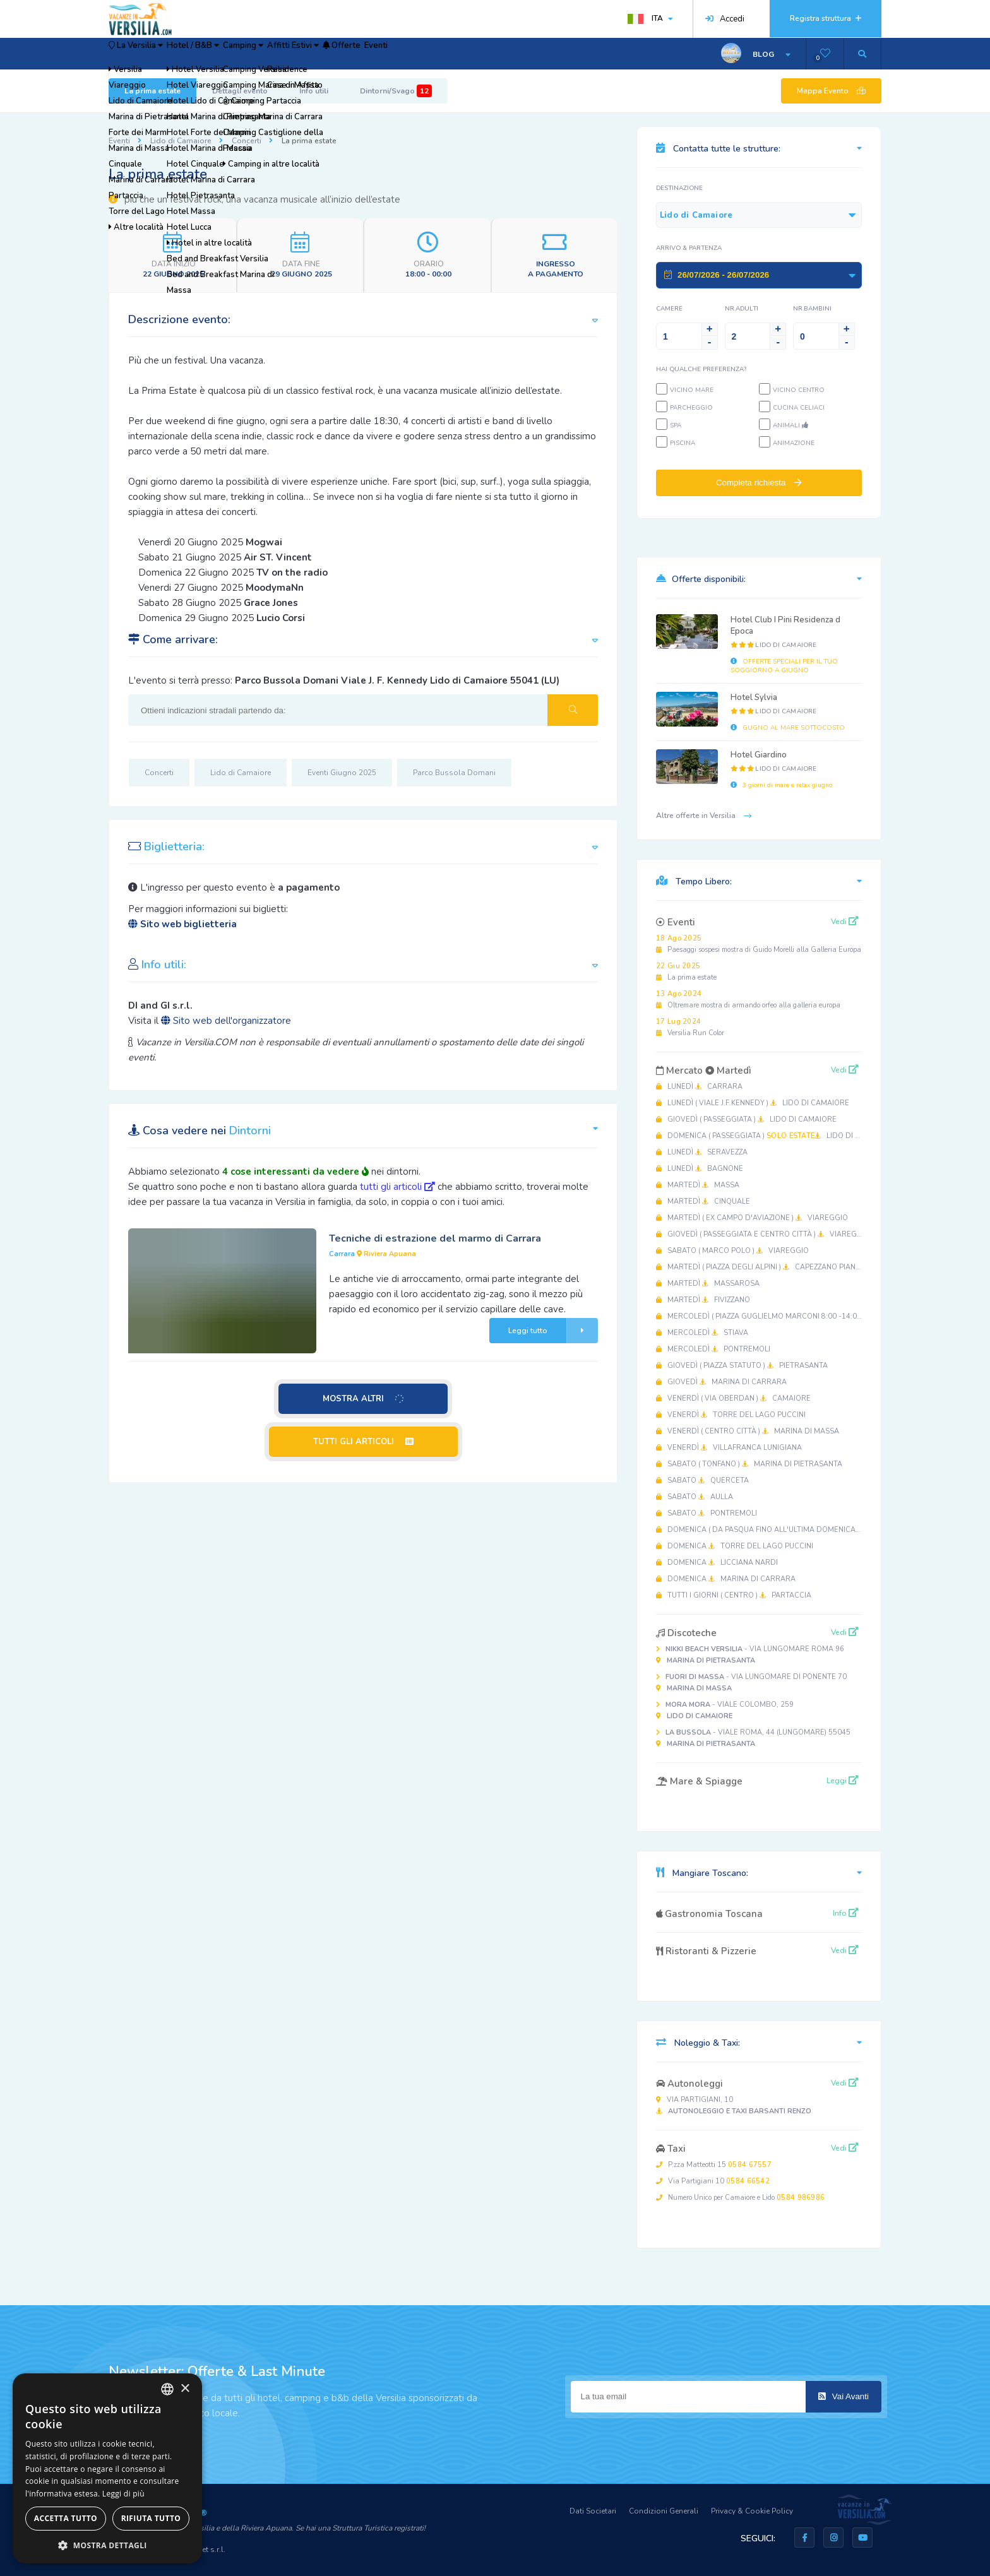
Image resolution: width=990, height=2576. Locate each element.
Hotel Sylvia (754, 697)
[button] (107, 2545)
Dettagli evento (240, 91)
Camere (669, 308)
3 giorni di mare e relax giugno (781, 785)
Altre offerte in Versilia (703, 815)
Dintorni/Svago (396, 91)
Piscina (682, 443)
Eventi (498, 53)
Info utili (313, 91)
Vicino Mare (691, 390)
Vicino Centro (799, 390)
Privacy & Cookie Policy (752, 2511)
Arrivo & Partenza (689, 248)
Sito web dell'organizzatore (226, 1020)
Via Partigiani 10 (713, 2181)
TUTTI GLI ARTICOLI (363, 1441)
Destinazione (679, 188)
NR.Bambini (812, 308)
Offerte (444, 53)
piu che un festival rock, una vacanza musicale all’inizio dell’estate (254, 199)
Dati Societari (593, 2511)
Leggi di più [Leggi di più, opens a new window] (123, 2493)
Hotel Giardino (759, 755)
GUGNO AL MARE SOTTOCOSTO (788, 727)
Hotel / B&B (231, 53)
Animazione (793, 443)
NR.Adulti (741, 308)
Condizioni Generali (663, 2511)
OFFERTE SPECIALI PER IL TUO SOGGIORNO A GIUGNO (784, 666)
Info (846, 1913)
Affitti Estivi (375, 53)
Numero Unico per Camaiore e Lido (740, 2197)
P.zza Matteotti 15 (714, 2164)
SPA (675, 425)
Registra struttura (825, 18)
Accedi (724, 19)
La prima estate (152, 91)
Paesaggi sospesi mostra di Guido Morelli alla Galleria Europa (758, 944)
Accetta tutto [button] (65, 2518)
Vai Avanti (843, 2396)
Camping (304, 53)
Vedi (845, 922)
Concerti (246, 141)
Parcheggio (691, 407)
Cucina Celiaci (799, 407)
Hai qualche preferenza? (701, 369)
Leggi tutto (553, 1330)
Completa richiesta (759, 482)
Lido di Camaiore (181, 141)
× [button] (184, 2389)
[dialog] (107, 2468)
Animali (790, 425)
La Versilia (149, 53)
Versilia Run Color (690, 1027)
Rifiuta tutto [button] (151, 2518)
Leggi (842, 1781)
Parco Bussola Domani (454, 773)
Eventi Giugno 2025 (341, 773)
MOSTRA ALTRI (364, 1398)
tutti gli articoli (397, 1186)
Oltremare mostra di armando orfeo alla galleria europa (748, 999)
